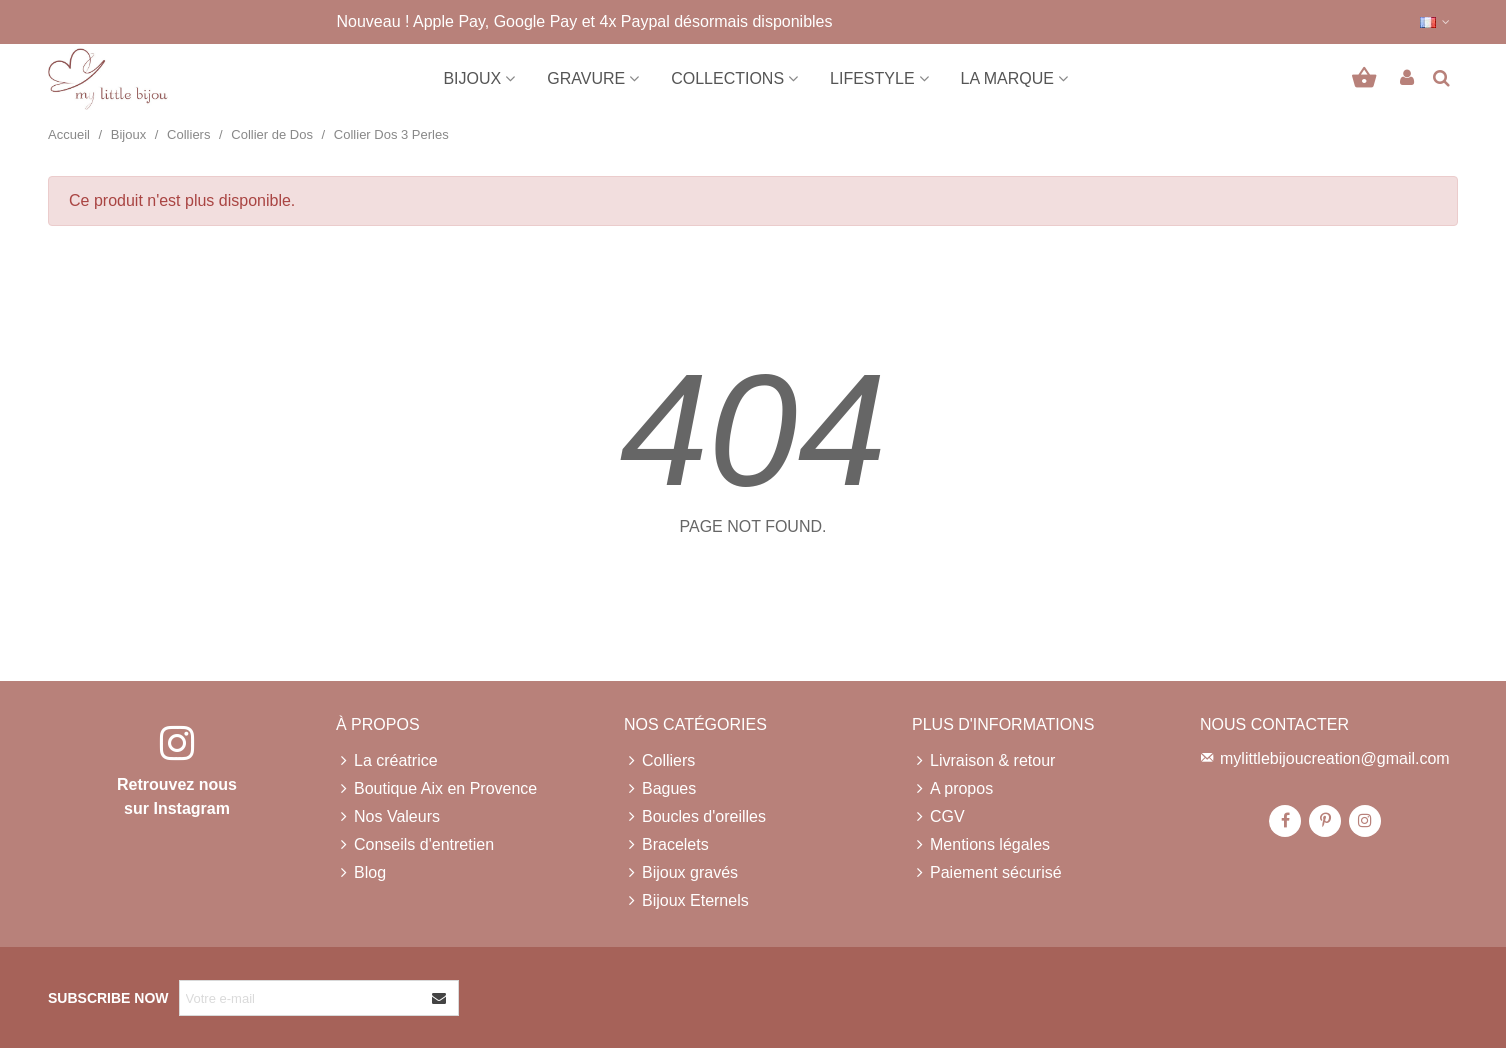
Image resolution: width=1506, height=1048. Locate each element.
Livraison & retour (983, 761)
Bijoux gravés (681, 873)
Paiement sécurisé (987, 873)
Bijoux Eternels (686, 901)
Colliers (659, 761)
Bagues (660, 789)
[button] (1436, 22)
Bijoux (472, 78)
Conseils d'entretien (415, 845)
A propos (952, 789)
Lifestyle (872, 78)
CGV (938, 817)
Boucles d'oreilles (695, 817)
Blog (361, 873)
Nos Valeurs (388, 817)
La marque (1007, 78)
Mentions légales (981, 845)
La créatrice (387, 761)
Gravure (586, 78)
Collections (727, 78)
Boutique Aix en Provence (436, 789)
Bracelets (666, 845)
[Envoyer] (440, 998)
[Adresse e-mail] (301, 998)
